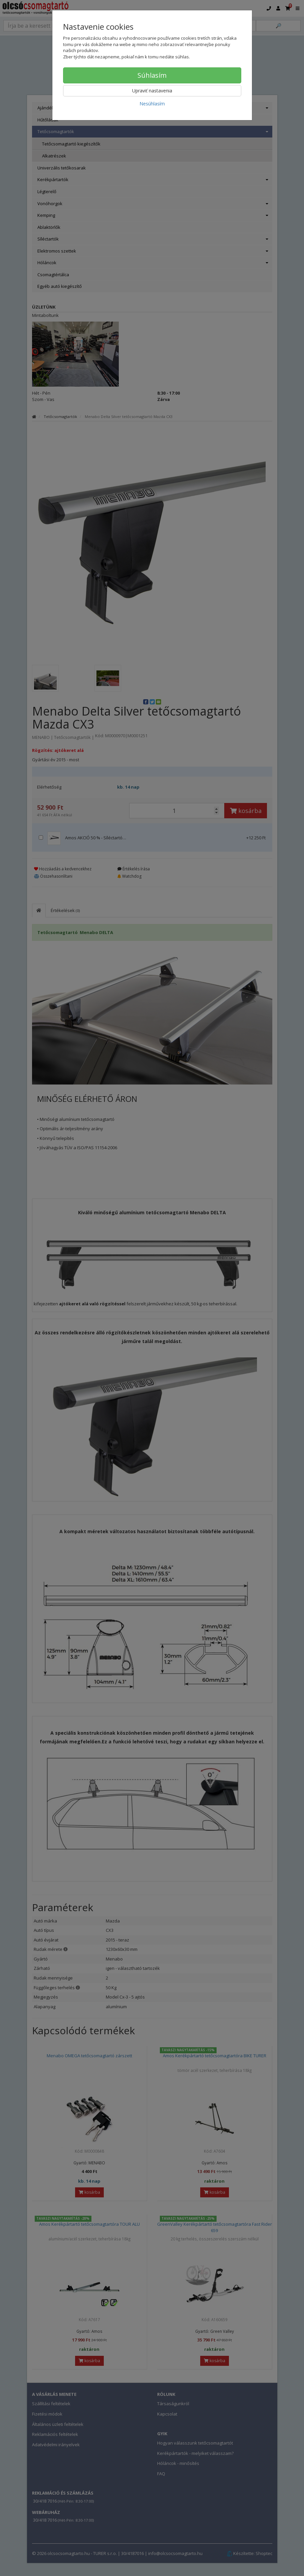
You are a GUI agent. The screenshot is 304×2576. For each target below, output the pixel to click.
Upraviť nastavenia (152, 90)
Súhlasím (152, 75)
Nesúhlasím (152, 103)
